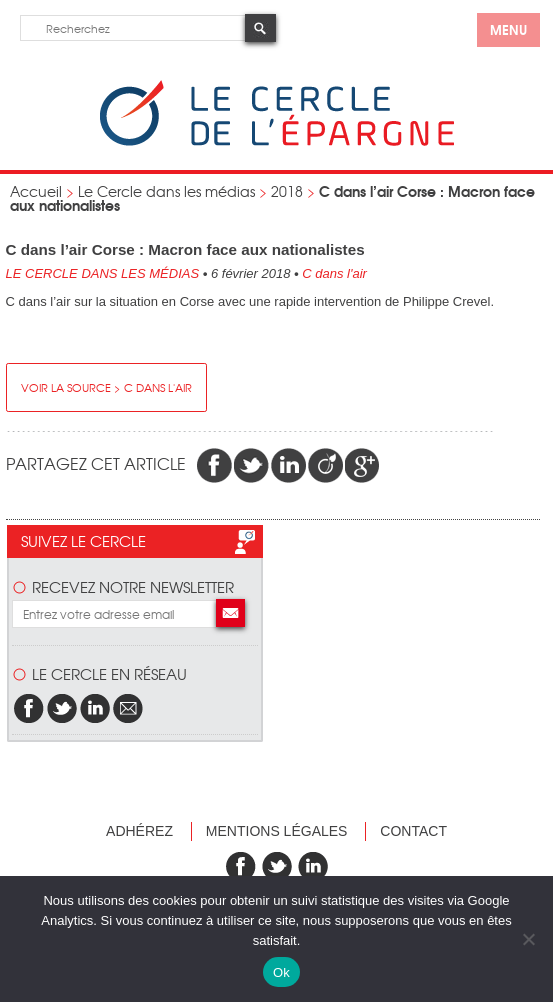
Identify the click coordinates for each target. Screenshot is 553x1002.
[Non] (528, 939)
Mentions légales (277, 831)
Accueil (36, 191)
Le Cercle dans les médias (166, 191)
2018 (287, 191)
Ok (281, 972)
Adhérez (139, 831)
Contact (413, 831)
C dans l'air (334, 273)
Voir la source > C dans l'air (106, 387)
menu (508, 29)
